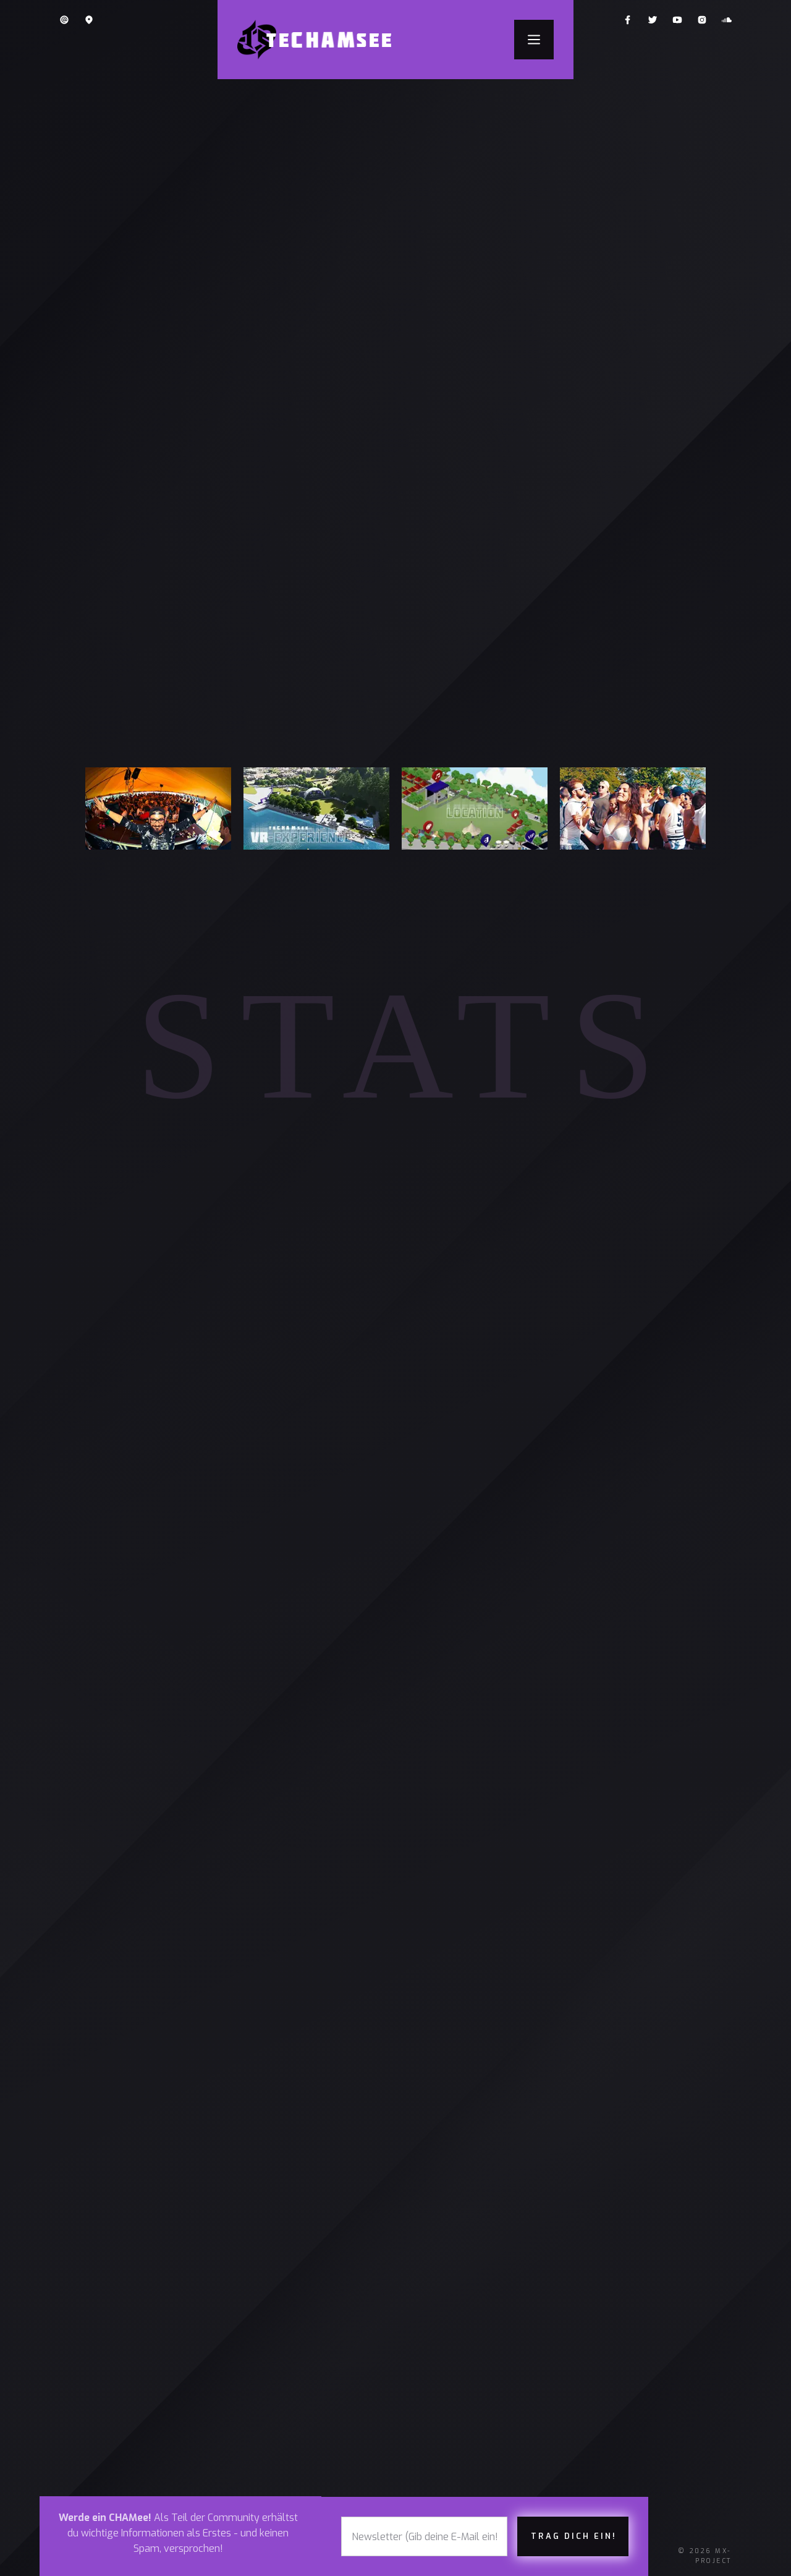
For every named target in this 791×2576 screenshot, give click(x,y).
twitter (328, 2371)
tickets (102, 2322)
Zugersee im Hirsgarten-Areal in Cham (527, 1496)
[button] (534, 39)
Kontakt (440, 2347)
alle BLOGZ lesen (395, 2148)
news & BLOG (116, 2396)
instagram (335, 2322)
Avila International (638, 2407)
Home (94, 2297)
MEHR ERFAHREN (657, 1570)
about (97, 2371)
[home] (321, 39)
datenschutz (455, 2322)
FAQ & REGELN (230, 2297)
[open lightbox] (395, 275)
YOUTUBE (328, 2347)
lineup (98, 2347)
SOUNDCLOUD (339, 2396)
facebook (331, 2297)
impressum (447, 2371)
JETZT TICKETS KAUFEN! (482, 1570)
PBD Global (551, 2407)
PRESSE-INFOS (455, 2297)
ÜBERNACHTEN (231, 2347)
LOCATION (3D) (232, 2322)
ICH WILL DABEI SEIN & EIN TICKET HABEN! (395, 411)
